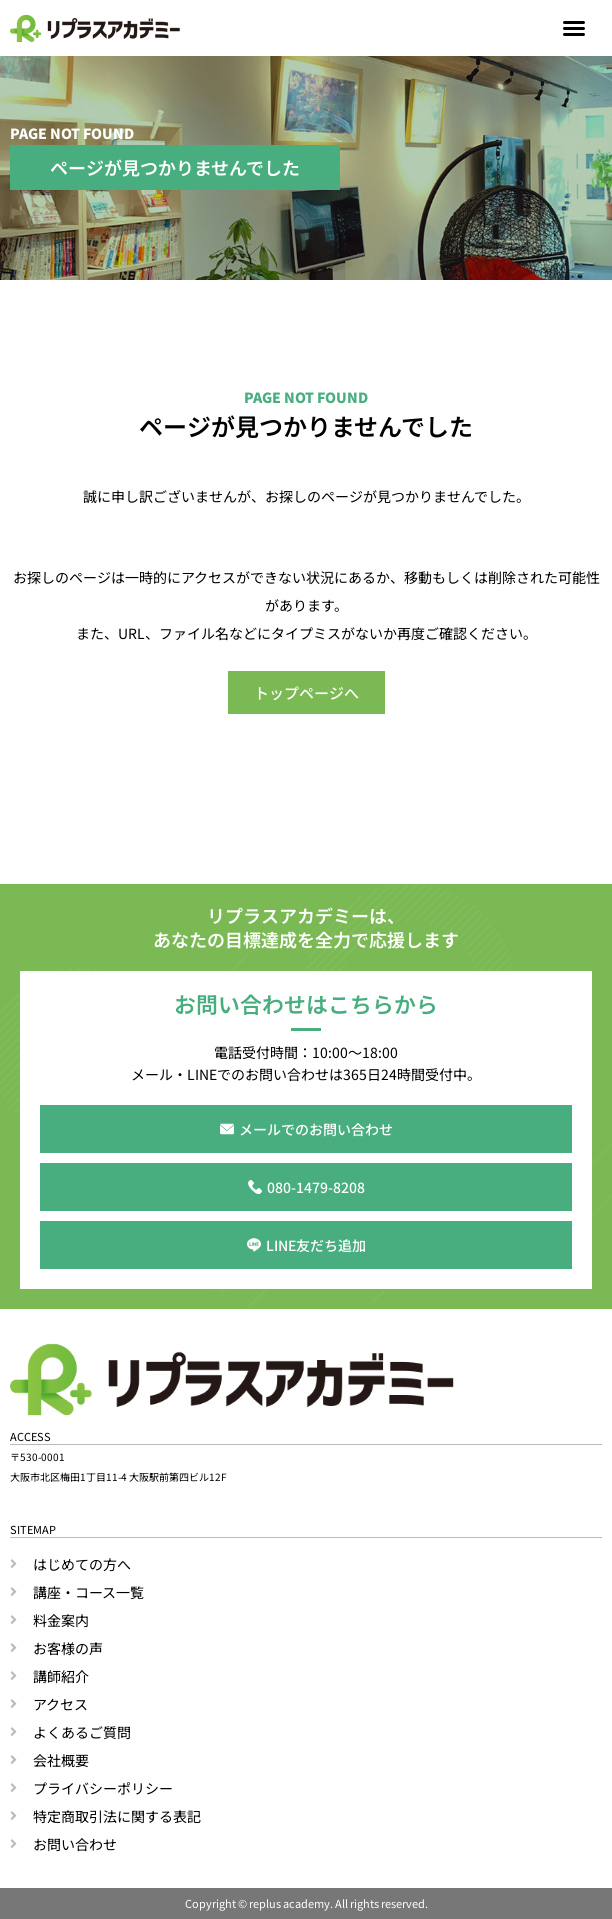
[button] (574, 28)
